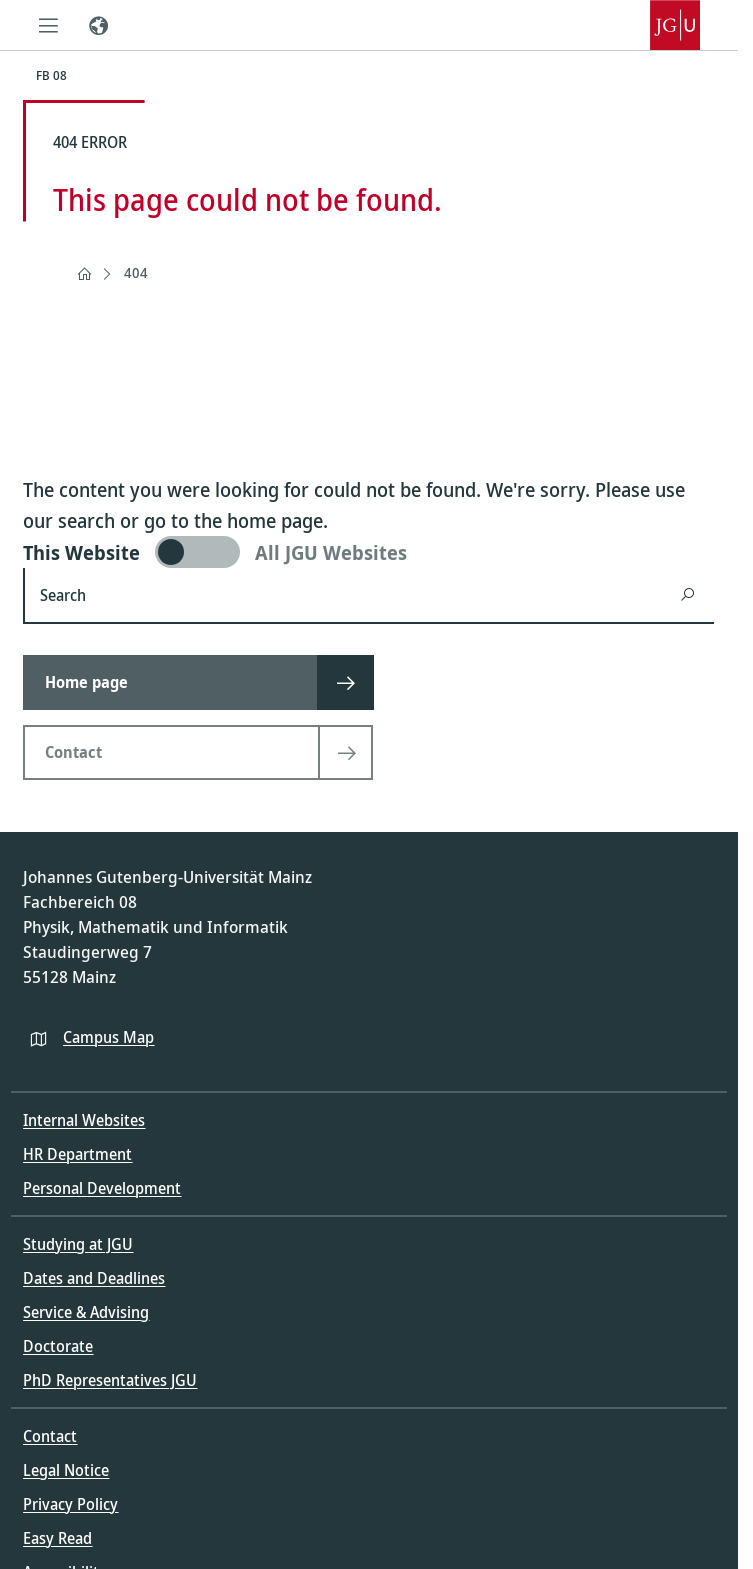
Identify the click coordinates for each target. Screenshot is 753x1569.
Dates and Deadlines (94, 1278)
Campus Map (108, 1037)
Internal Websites (84, 1120)
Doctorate (58, 1346)
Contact (50, 1436)
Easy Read (57, 1538)
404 (136, 272)
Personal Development (102, 1188)
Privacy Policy (70, 1504)
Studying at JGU (78, 1244)
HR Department (77, 1154)
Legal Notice (66, 1470)
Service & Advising (86, 1312)
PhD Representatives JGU (110, 1380)
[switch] (368, 552)
